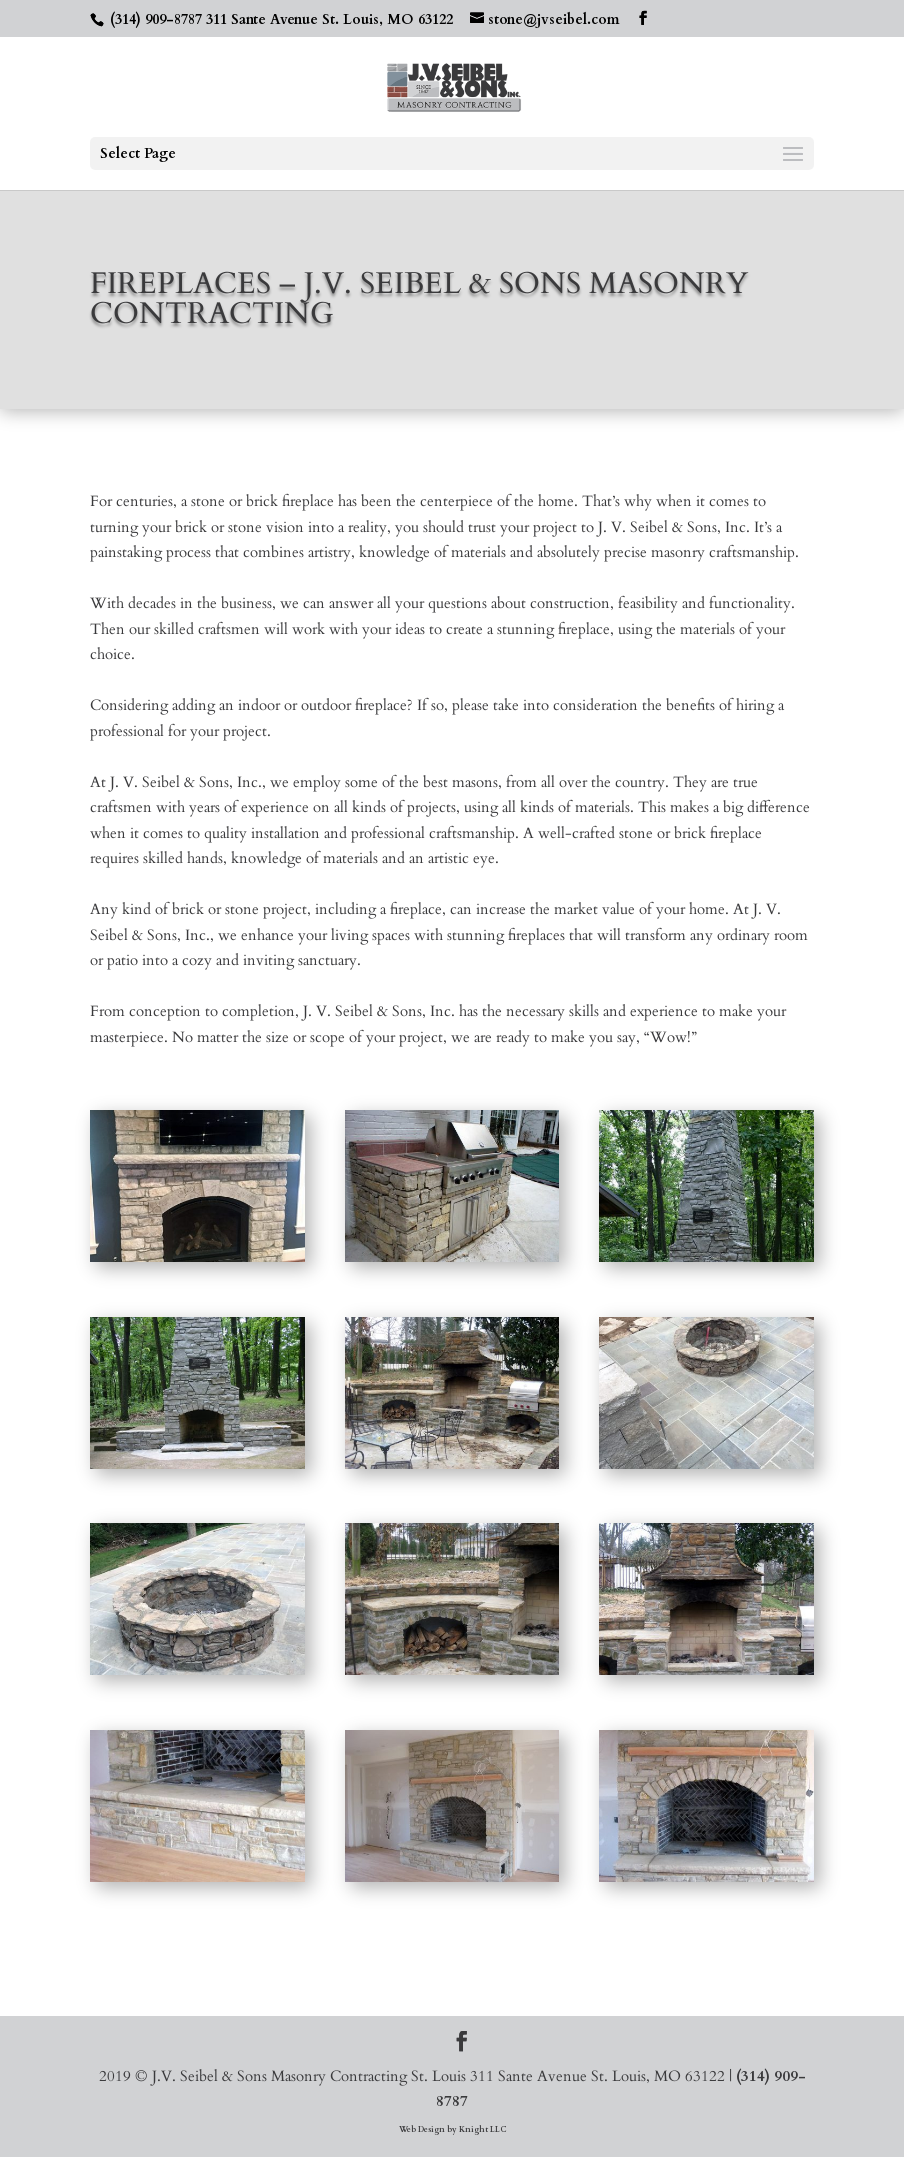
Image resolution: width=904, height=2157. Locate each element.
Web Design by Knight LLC (452, 2129)
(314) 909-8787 (156, 19)
